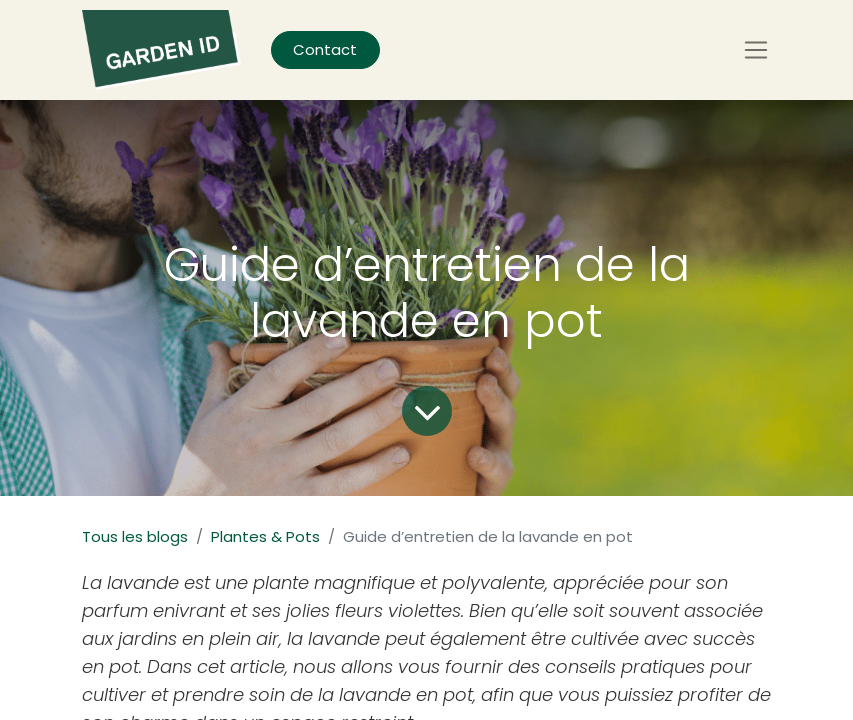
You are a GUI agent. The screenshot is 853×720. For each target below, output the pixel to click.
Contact (325, 49)
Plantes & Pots (265, 536)
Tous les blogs (135, 536)
